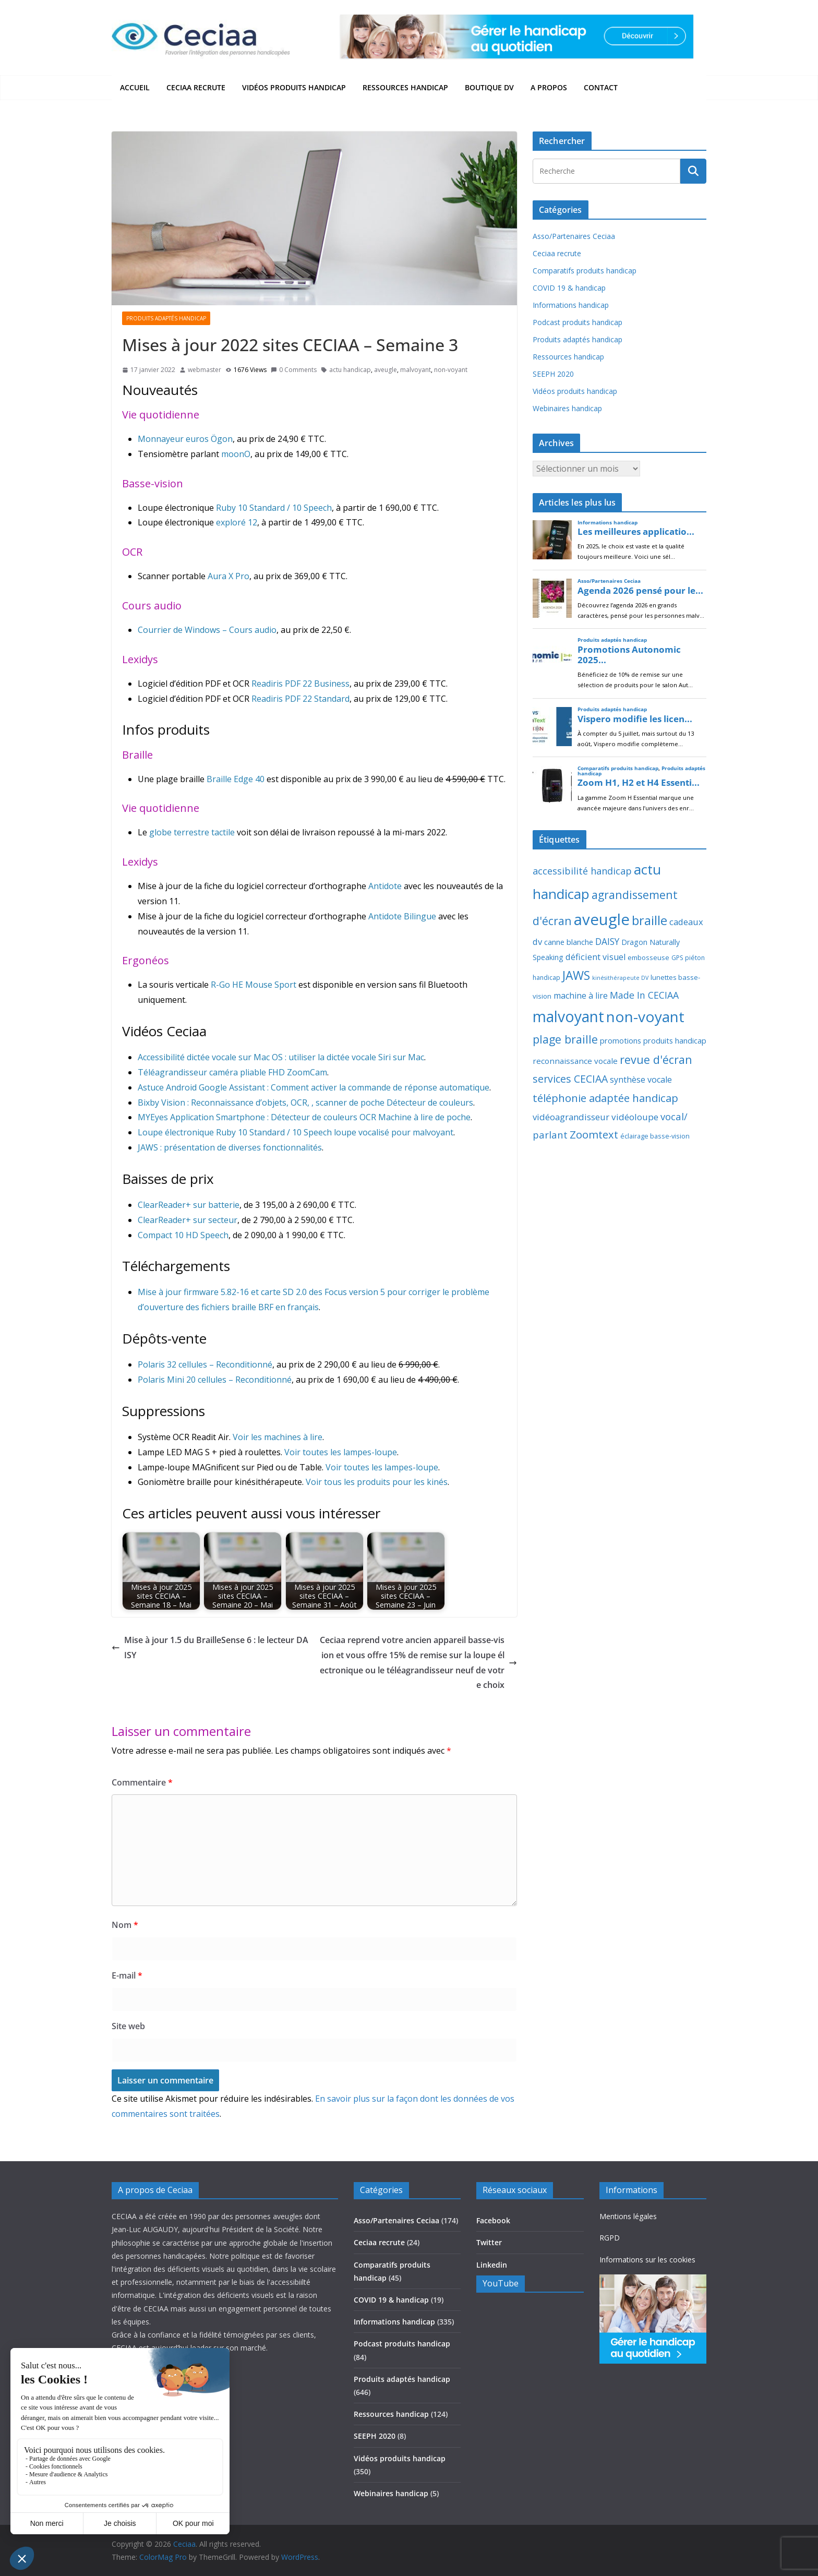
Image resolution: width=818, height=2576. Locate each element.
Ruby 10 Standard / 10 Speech (274, 507)
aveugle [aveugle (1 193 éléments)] (602, 919)
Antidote (385, 886)
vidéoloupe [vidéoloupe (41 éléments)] (634, 1117)
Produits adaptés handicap (166, 318)
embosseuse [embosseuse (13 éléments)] (648, 957)
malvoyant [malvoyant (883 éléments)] (568, 1016)
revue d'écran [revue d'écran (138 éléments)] (656, 1059)
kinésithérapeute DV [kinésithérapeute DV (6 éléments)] (620, 977)
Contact (601, 87)
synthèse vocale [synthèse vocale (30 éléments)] (641, 1079)
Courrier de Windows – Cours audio (207, 630)
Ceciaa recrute (195, 87)
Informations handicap (571, 305)
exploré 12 (236, 522)
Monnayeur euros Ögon (185, 439)
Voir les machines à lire (277, 1437)
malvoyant (415, 369)
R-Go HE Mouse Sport (253, 984)
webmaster (204, 369)
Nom (125, 1925)
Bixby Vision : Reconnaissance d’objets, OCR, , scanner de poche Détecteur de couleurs (305, 1102)
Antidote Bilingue (402, 916)
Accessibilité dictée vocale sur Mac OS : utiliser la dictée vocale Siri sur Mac (281, 1057)
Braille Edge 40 (235, 779)
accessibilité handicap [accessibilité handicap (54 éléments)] (582, 871)
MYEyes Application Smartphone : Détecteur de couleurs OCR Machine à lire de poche (304, 1117)
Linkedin (491, 2265)
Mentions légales (628, 2216)
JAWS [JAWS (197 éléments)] (576, 975)
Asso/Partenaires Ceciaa (574, 236)
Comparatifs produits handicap (584, 270)
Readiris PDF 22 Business (300, 683)
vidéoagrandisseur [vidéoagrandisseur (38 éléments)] (571, 1117)
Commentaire (142, 1782)
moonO (235, 454)
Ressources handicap (405, 87)
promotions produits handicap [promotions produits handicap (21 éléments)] (653, 1040)
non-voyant (450, 369)
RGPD (609, 2238)
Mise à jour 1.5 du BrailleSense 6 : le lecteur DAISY (210, 1647)
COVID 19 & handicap (569, 288)
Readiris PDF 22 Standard (300, 698)
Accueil (135, 87)
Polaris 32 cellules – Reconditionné (205, 1364)
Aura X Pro (228, 576)
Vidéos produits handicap (294, 87)
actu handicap (350, 369)
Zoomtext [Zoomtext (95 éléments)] (594, 1134)
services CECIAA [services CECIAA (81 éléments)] (570, 1079)
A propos (549, 87)
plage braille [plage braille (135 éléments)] (565, 1039)
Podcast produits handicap (577, 322)
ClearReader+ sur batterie (188, 1205)
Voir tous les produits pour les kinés (377, 1482)
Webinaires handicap (567, 408)
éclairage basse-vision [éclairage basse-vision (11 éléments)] (655, 1136)
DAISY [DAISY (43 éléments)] (607, 942)
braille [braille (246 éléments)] (649, 920)
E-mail (127, 1975)
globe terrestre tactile (192, 832)
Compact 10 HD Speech (183, 1235)
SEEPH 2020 (553, 374)
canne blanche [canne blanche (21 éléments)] (568, 942)
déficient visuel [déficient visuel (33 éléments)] (595, 957)
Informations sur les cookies (647, 2260)
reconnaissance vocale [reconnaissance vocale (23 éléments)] (575, 1061)
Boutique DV (489, 87)
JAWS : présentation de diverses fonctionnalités (230, 1147)
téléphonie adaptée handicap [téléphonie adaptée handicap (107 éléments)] (605, 1098)
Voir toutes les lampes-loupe (340, 1452)
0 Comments (294, 369)
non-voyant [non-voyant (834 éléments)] (645, 1016)
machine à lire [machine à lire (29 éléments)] (581, 995)
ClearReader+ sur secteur (187, 1220)
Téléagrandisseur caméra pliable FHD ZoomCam (232, 1072)
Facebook (493, 2220)
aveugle (385, 369)
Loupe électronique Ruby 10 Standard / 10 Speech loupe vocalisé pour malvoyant (295, 1132)
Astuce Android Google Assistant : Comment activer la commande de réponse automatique (313, 1087)
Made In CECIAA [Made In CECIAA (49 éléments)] (644, 995)
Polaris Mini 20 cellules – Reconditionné (215, 1379)
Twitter (489, 2242)
